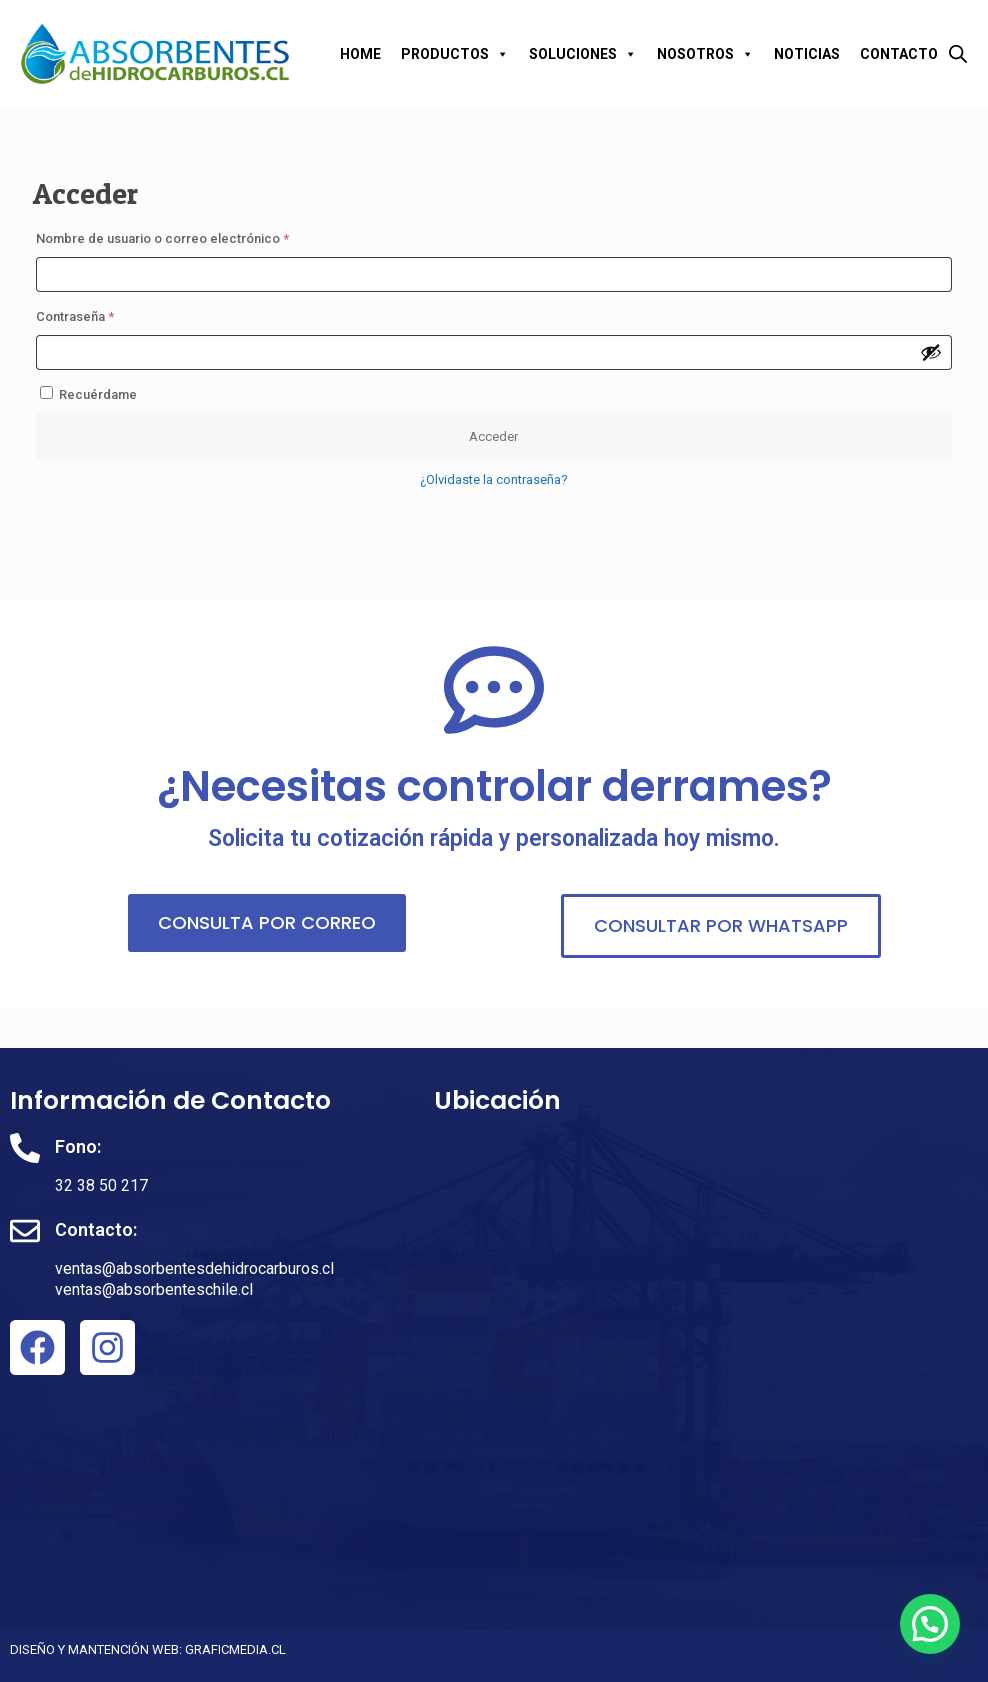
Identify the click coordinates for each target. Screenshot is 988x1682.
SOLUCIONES (583, 54)
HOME (360, 54)
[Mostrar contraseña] (931, 352)
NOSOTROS (705, 54)
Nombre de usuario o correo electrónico (195, 236)
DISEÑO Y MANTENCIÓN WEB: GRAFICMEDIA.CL (148, 1649)
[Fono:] (25, 1148)
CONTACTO (899, 54)
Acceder (493, 436)
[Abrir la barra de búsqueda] (958, 53)
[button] (930, 1624)
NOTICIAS (807, 54)
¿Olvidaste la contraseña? (494, 479)
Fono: (78, 1146)
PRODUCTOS (455, 54)
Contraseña (107, 314)
